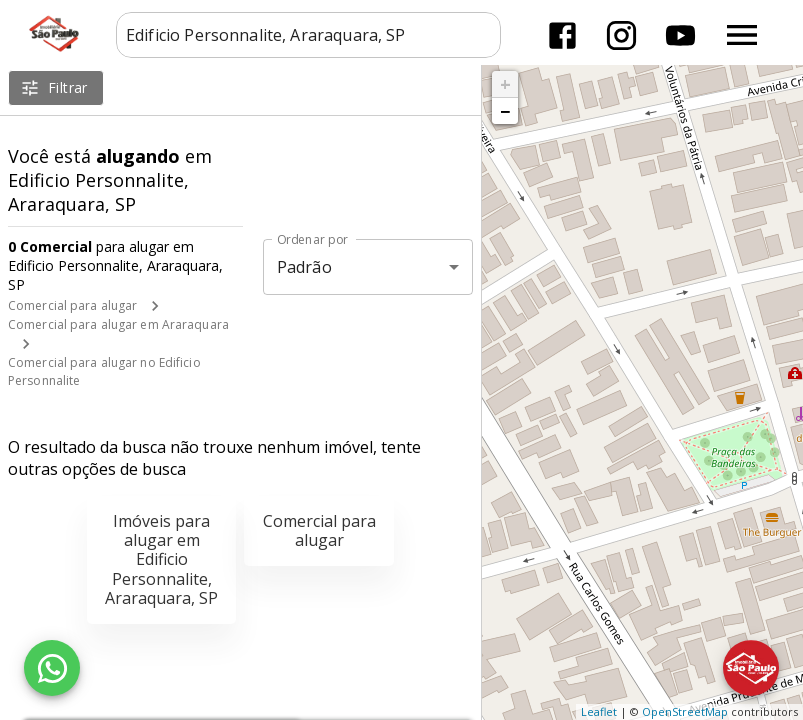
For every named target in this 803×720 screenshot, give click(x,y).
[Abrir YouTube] (680, 35)
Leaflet (599, 711)
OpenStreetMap (685, 711)
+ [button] (505, 84)
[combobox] (308, 35)
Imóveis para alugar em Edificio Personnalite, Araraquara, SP (161, 559)
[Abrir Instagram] (621, 35)
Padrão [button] (304, 267)
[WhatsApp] (52, 668)
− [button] (505, 111)
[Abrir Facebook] (562, 35)
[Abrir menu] (742, 35)
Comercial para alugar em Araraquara (118, 324)
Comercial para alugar (72, 305)
